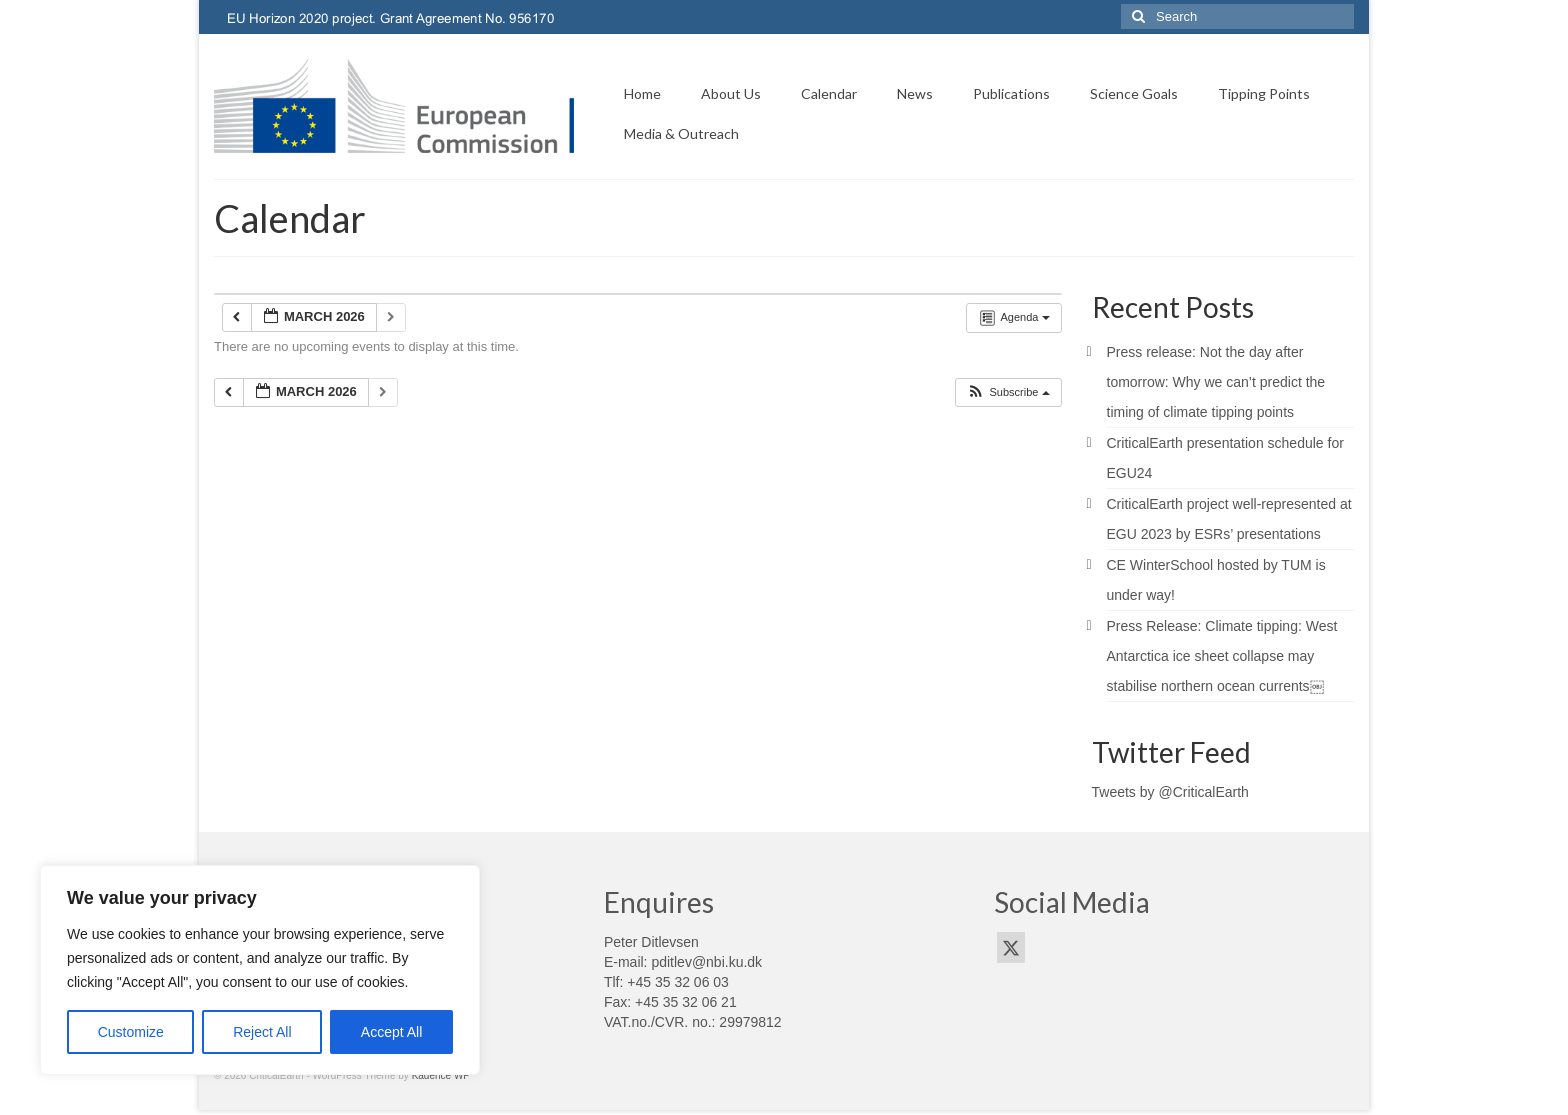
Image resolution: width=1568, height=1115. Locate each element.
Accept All (391, 1032)
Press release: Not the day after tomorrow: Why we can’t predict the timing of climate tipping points (1216, 382)
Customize (131, 1032)
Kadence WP (441, 1075)
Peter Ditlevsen (651, 942)
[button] (1007, 392)
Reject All (262, 1032)
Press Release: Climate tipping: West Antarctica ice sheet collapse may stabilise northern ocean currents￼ (1222, 656)
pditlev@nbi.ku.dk (706, 962)
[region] (260, 970)
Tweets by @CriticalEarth (1170, 792)
